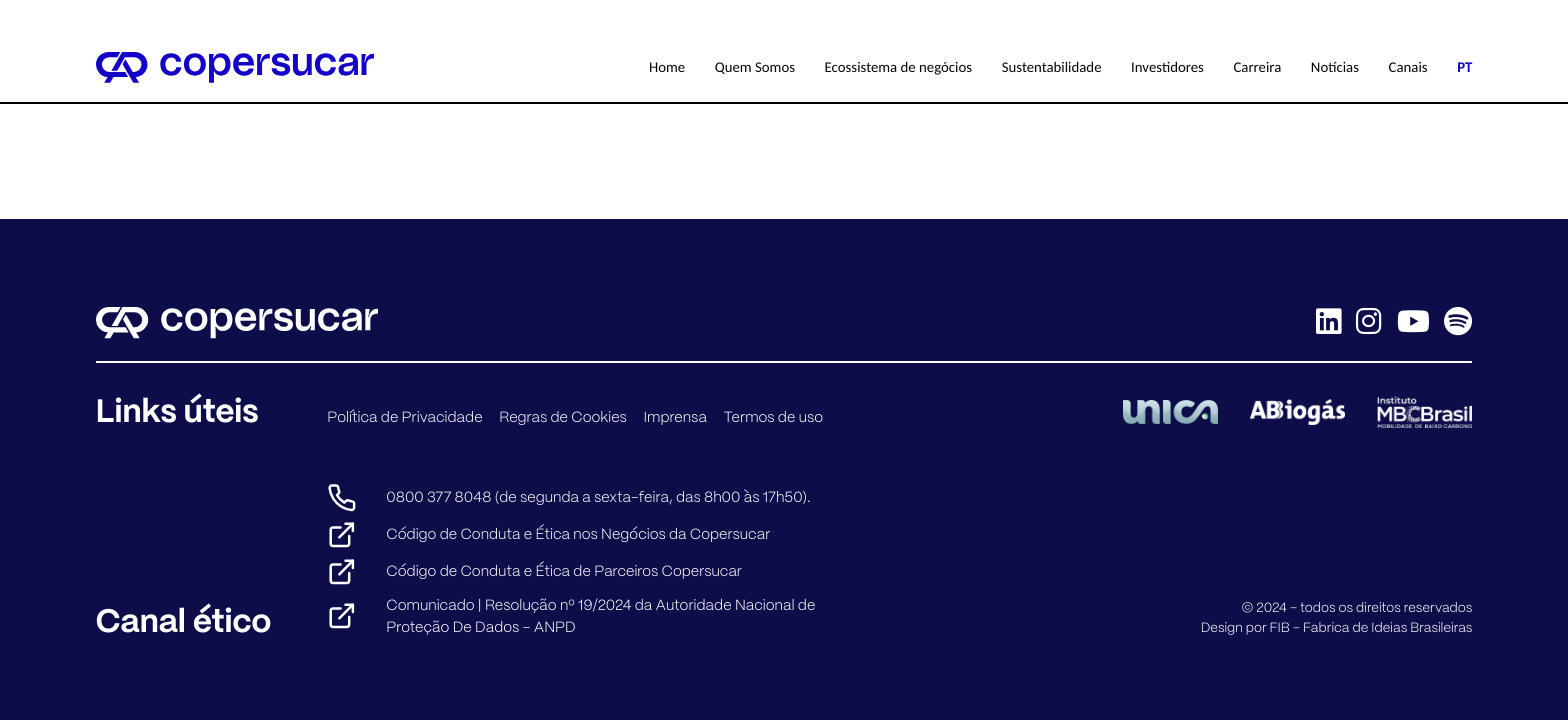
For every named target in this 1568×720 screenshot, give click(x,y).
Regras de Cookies (563, 417)
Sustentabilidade (1052, 67)
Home (667, 67)
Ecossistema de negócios (899, 67)
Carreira (1257, 67)
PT (1464, 67)
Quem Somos (755, 67)
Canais (1408, 67)
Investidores (1167, 67)
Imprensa (675, 417)
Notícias (1335, 67)
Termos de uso (773, 417)
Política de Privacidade (404, 417)
